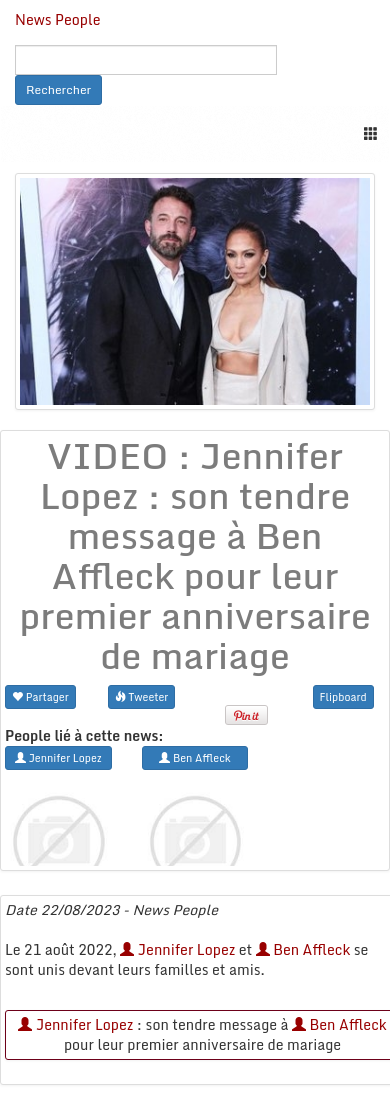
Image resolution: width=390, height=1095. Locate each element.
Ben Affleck (303, 949)
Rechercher (58, 89)
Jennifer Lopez (177, 949)
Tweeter (142, 696)
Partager (40, 696)
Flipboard (343, 696)
